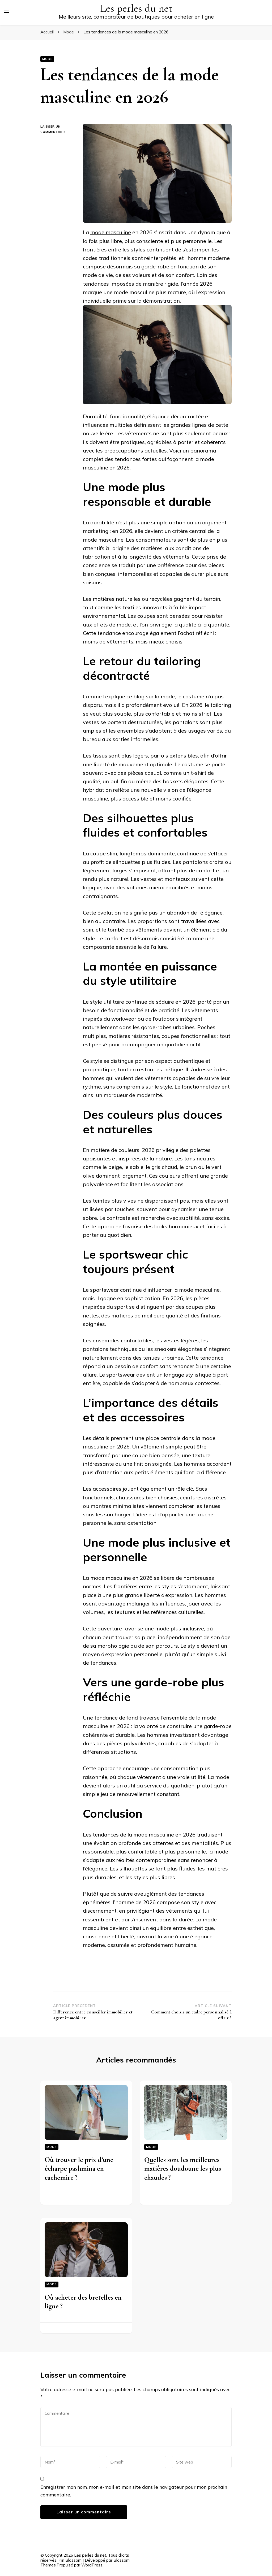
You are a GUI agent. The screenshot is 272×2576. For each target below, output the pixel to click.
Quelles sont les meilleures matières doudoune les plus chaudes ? (182, 2168)
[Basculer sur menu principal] (6, 12)
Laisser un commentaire (57, 129)
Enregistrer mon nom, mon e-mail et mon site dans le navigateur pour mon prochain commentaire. (133, 2490)
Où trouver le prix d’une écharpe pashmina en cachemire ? (79, 2168)
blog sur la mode (154, 696)
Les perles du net (136, 8)
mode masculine (110, 232)
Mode (47, 59)
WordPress (92, 2565)
